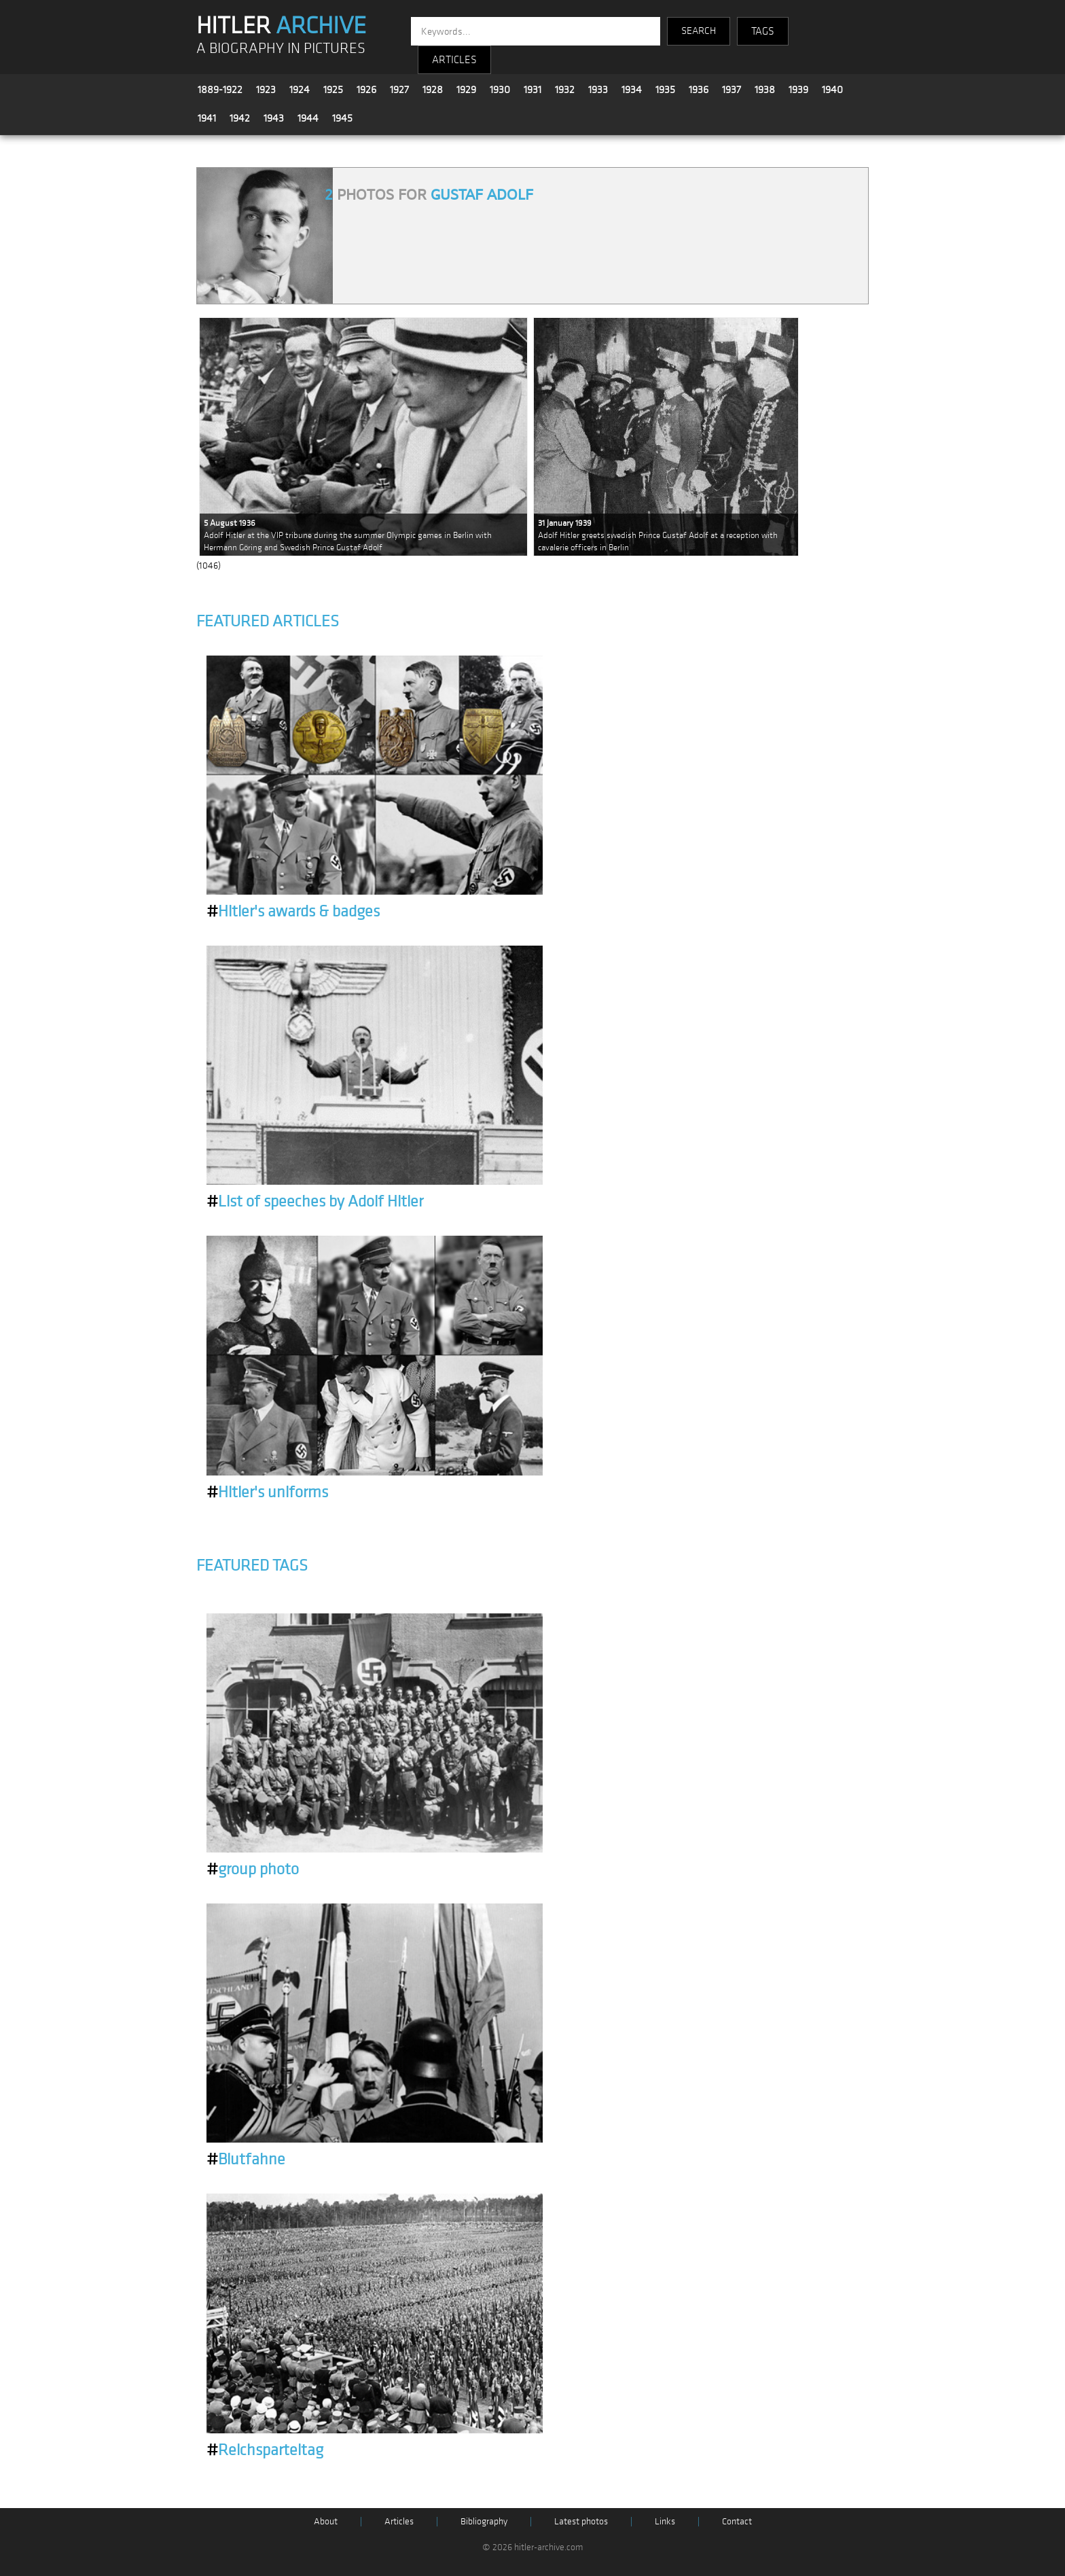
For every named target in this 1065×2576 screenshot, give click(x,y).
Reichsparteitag (264, 2450)
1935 (665, 89)
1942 (240, 118)
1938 (765, 89)
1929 (466, 89)
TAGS (762, 31)
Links (665, 2521)
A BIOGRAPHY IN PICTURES (280, 48)
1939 (798, 89)
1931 (532, 89)
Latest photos (581, 2521)
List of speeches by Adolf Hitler (314, 1202)
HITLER (281, 26)
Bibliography (484, 2521)
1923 (266, 89)
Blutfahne (245, 2159)
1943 (274, 118)
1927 (399, 89)
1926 (366, 89)
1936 (698, 89)
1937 (731, 89)
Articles (399, 2521)
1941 (207, 118)
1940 (832, 89)
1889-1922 (220, 89)
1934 (631, 89)
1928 (432, 89)
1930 (500, 89)
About (326, 2521)
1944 (308, 118)
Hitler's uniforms (267, 1492)
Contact (737, 2521)
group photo (252, 1869)
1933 (598, 89)
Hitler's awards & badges (293, 911)
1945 (342, 118)
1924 (299, 89)
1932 (565, 89)
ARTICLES (454, 60)
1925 (333, 89)
